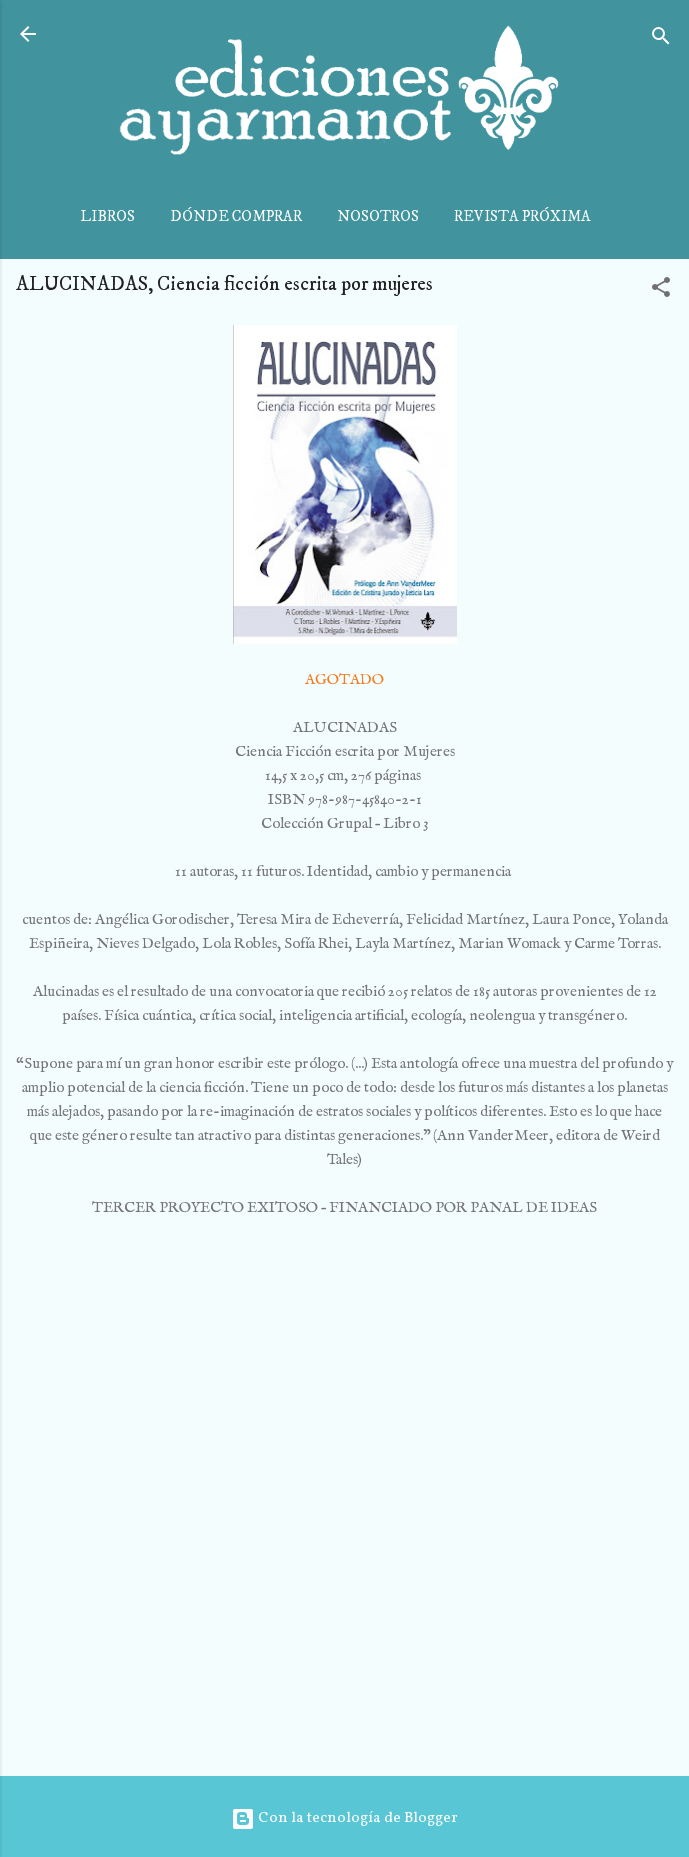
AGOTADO (344, 679)
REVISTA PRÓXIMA (522, 216)
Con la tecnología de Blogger (344, 1818)
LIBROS (107, 216)
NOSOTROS (378, 216)
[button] (661, 291)
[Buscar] (661, 40)
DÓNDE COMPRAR (236, 216)
